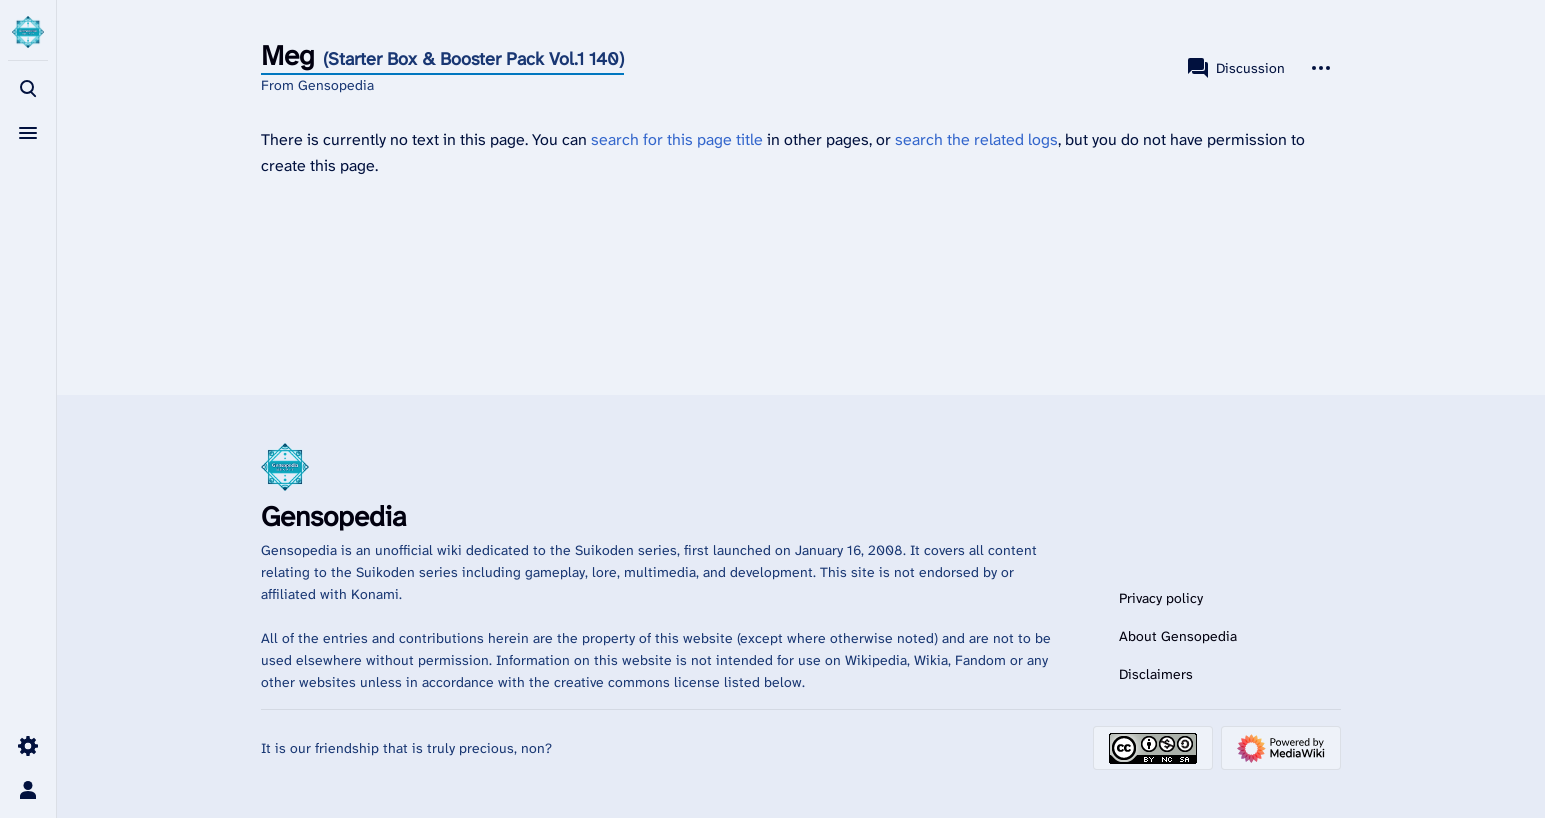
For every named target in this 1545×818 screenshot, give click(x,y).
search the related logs (976, 139)
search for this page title (677, 139)
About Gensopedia (1178, 636)
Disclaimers (1156, 674)
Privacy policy (1161, 598)
